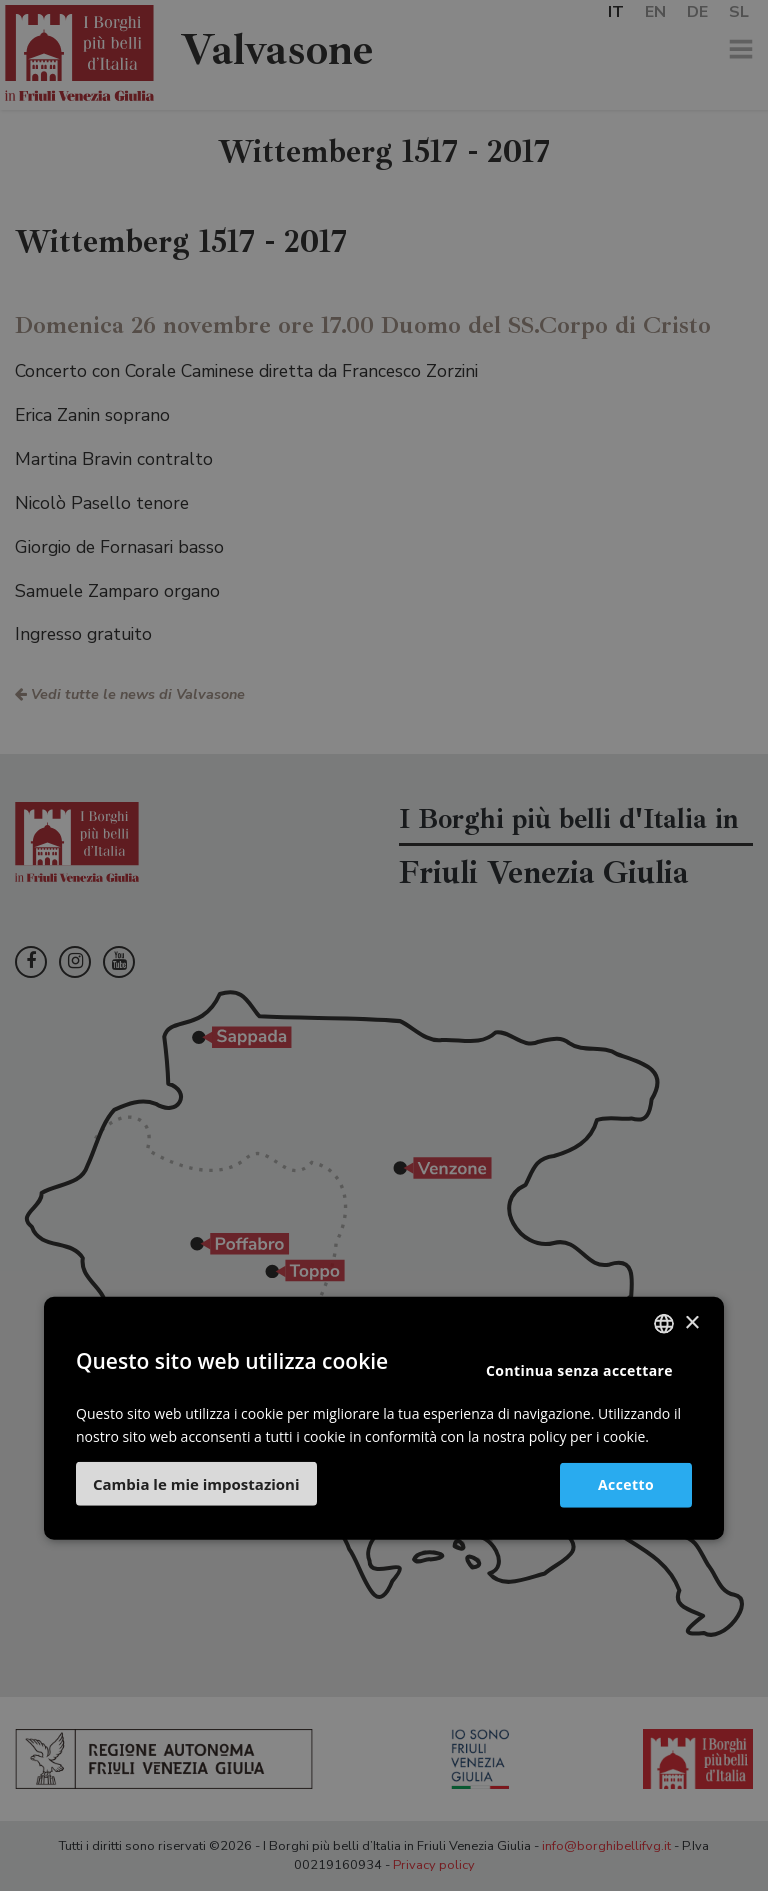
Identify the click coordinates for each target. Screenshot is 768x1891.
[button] (196, 1483)
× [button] (691, 1323)
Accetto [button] (626, 1484)
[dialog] (384, 945)
